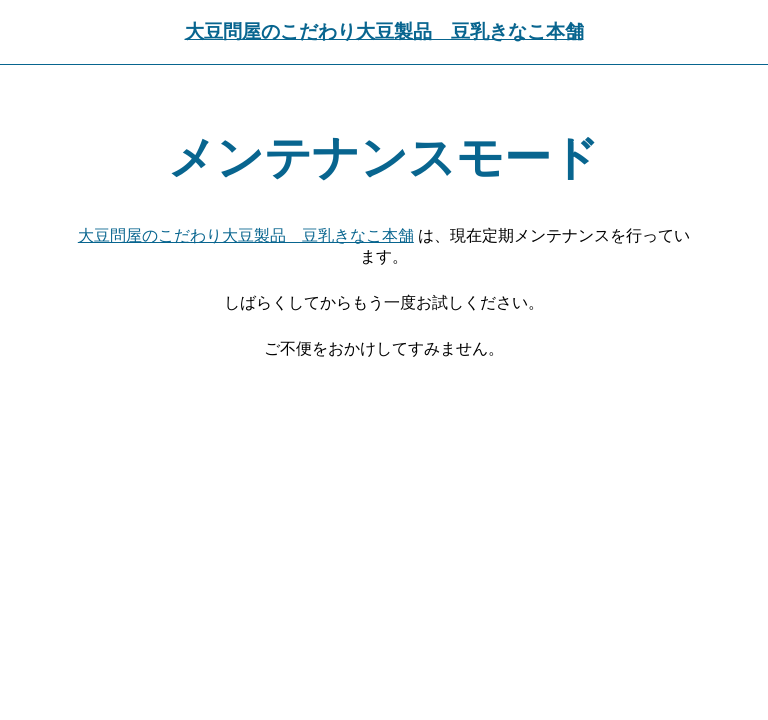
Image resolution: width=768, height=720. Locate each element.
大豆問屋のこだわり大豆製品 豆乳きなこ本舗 (384, 31)
